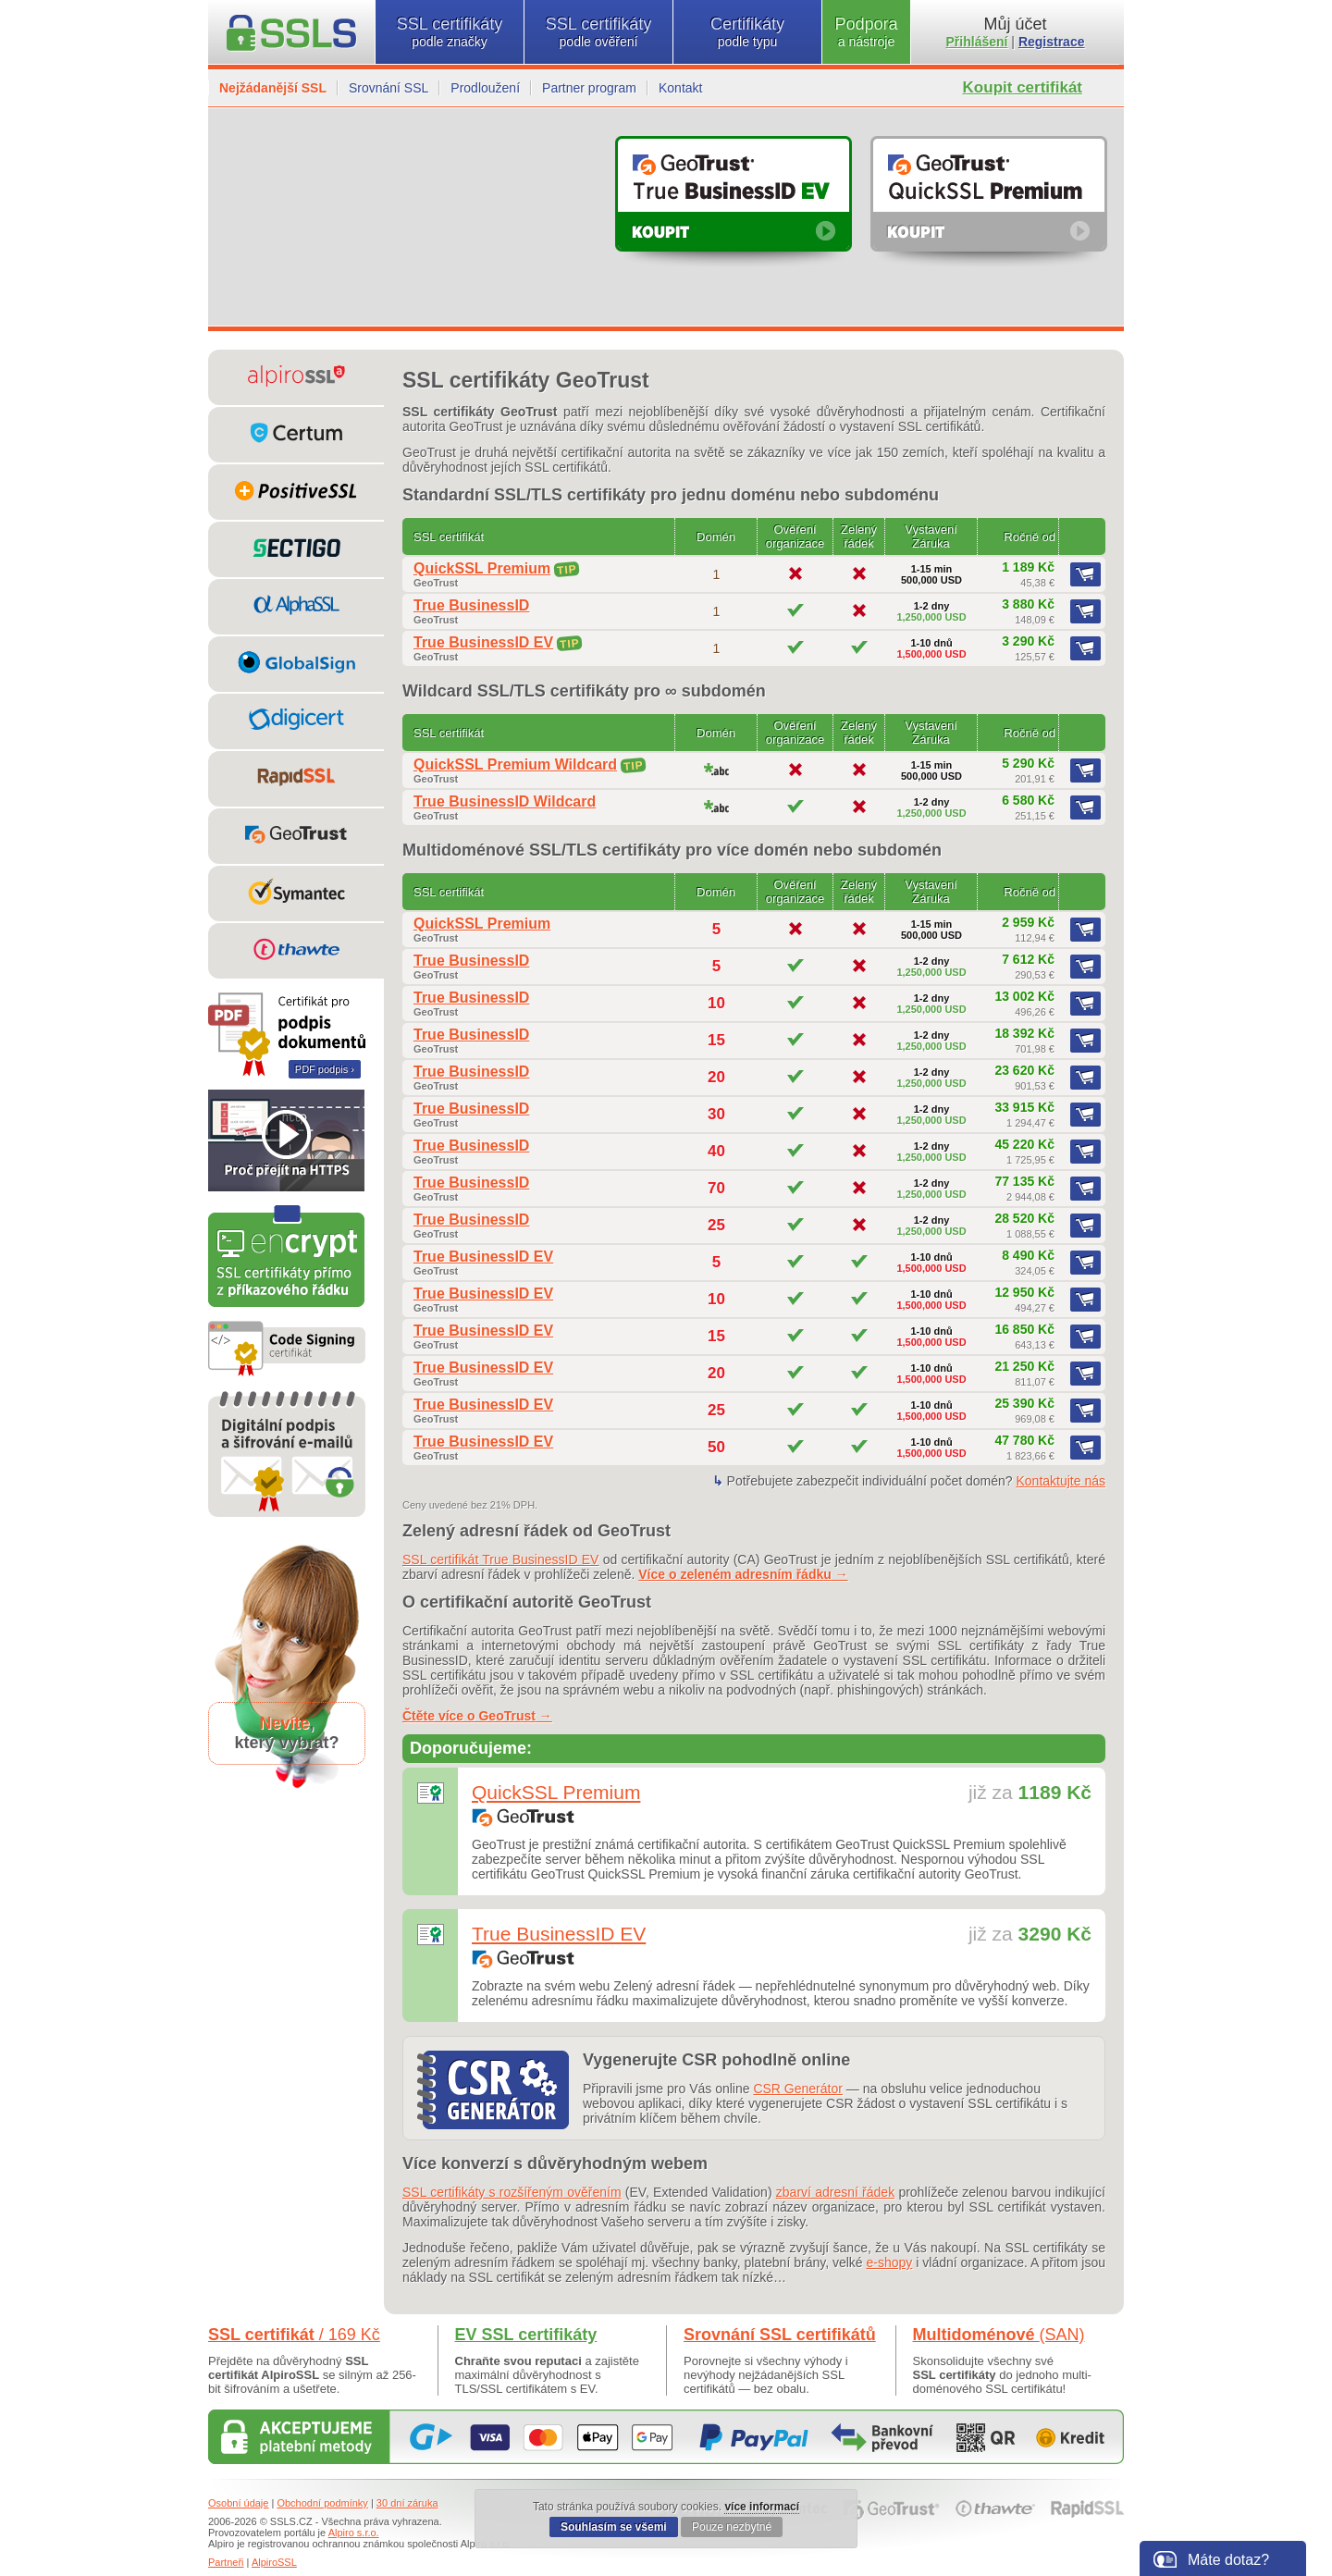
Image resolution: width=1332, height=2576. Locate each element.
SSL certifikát (294, 2334)
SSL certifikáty (450, 32)
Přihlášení (977, 41)
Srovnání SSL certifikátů (780, 2334)
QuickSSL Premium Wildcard (515, 764)
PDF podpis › (324, 1069)
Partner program (589, 87)
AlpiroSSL (274, 2562)
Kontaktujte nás (1060, 1480)
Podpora (866, 32)
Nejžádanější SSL (273, 87)
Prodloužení (485, 87)
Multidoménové (999, 2334)
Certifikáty (747, 32)
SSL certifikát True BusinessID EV (500, 1559)
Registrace (1051, 41)
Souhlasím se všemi (614, 2527)
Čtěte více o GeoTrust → (477, 1715)
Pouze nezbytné (731, 2527)
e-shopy (890, 2262)
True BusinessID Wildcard (504, 801)
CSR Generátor (797, 2088)
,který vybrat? (286, 1733)
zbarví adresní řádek (835, 2192)
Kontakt (680, 87)
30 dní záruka (407, 2502)
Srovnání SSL (388, 87)
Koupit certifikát (1022, 87)
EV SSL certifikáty (526, 2334)
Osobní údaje (238, 2502)
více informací (761, 2506)
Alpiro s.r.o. (353, 2532)
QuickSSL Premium (481, 568)
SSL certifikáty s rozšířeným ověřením (512, 2192)
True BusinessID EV (483, 642)
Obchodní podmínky (322, 2502)
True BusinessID (471, 605)
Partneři (226, 2562)
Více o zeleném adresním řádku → (742, 1574)
